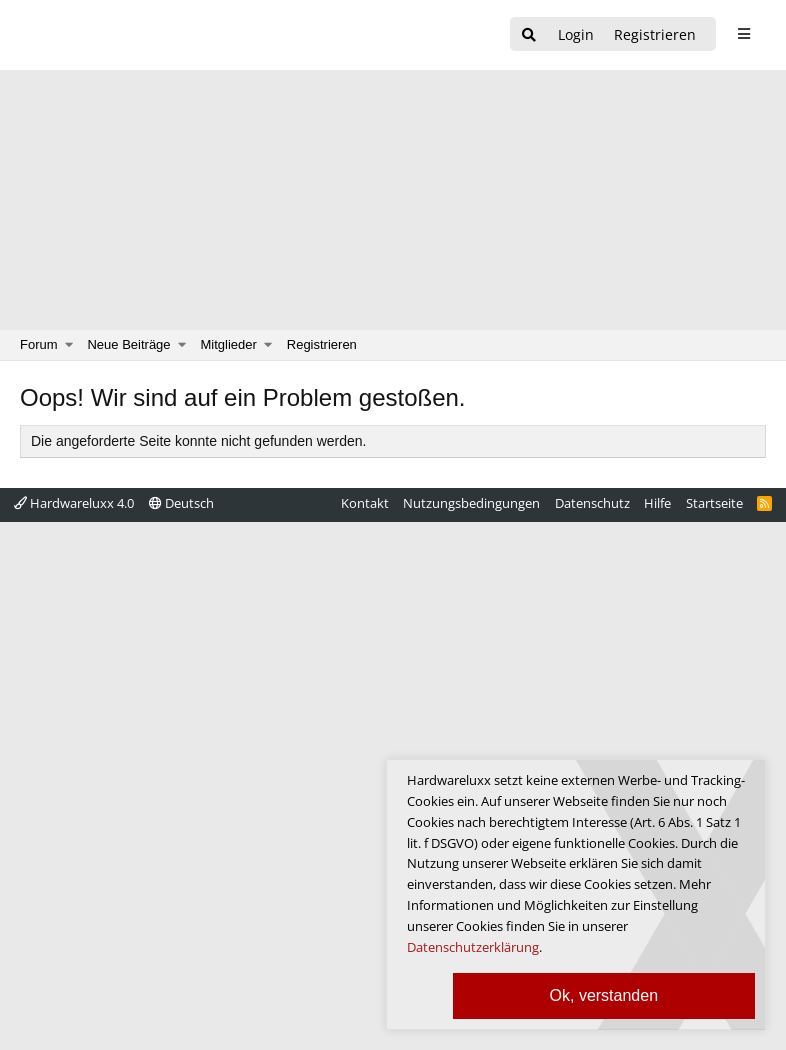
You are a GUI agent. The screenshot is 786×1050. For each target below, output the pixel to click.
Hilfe (657, 503)
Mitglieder (229, 344)
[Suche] (529, 35)
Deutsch (181, 503)
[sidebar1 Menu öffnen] (743, 34)
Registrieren (322, 344)
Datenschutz (592, 503)
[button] (69, 345)
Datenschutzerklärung (473, 947)
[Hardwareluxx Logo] (121, 35)
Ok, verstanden (604, 995)
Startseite (714, 503)
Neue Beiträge (128, 344)
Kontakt (365, 503)
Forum (39, 344)
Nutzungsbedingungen (471, 503)
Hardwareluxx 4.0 (74, 503)
